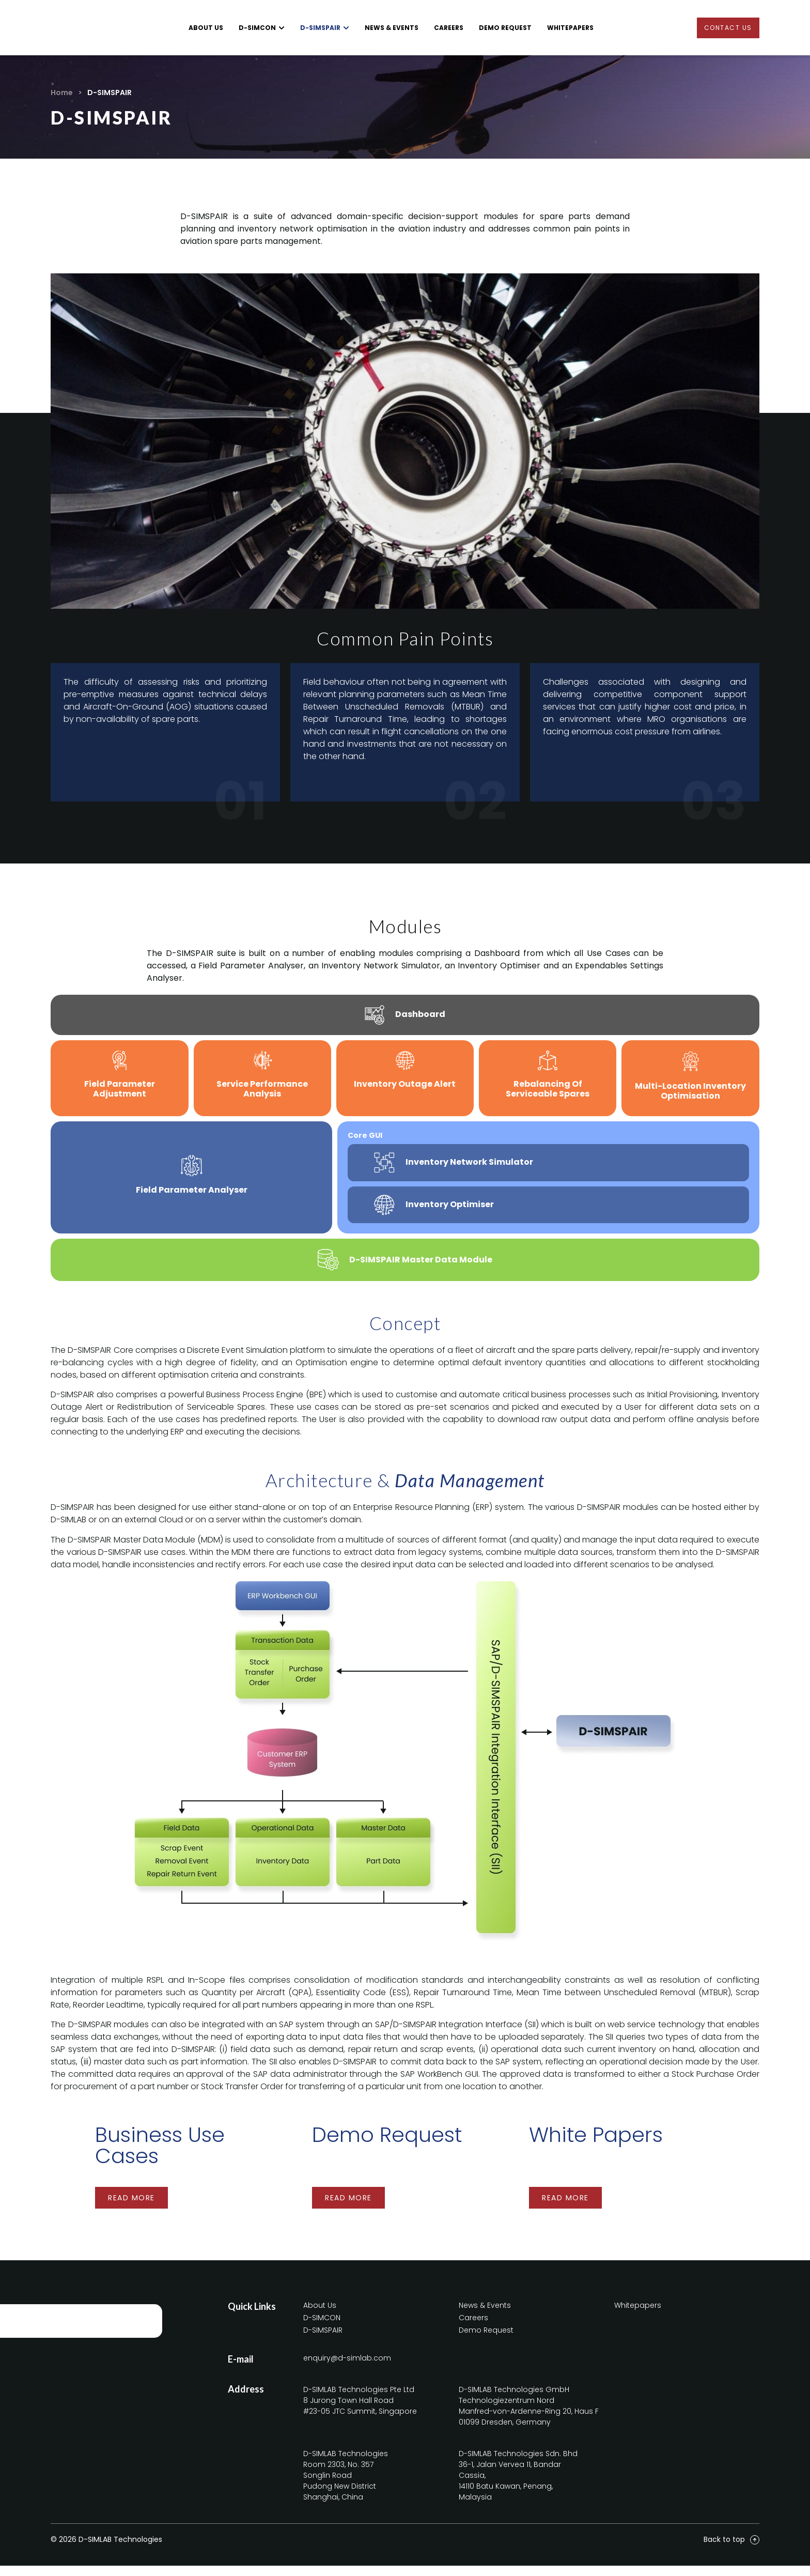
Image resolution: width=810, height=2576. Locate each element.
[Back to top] (754, 2550)
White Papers (596, 2145)
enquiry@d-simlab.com (347, 2368)
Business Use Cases (160, 2156)
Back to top (724, 2549)
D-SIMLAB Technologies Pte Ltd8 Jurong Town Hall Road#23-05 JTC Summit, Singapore (360, 2411)
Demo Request (387, 2145)
